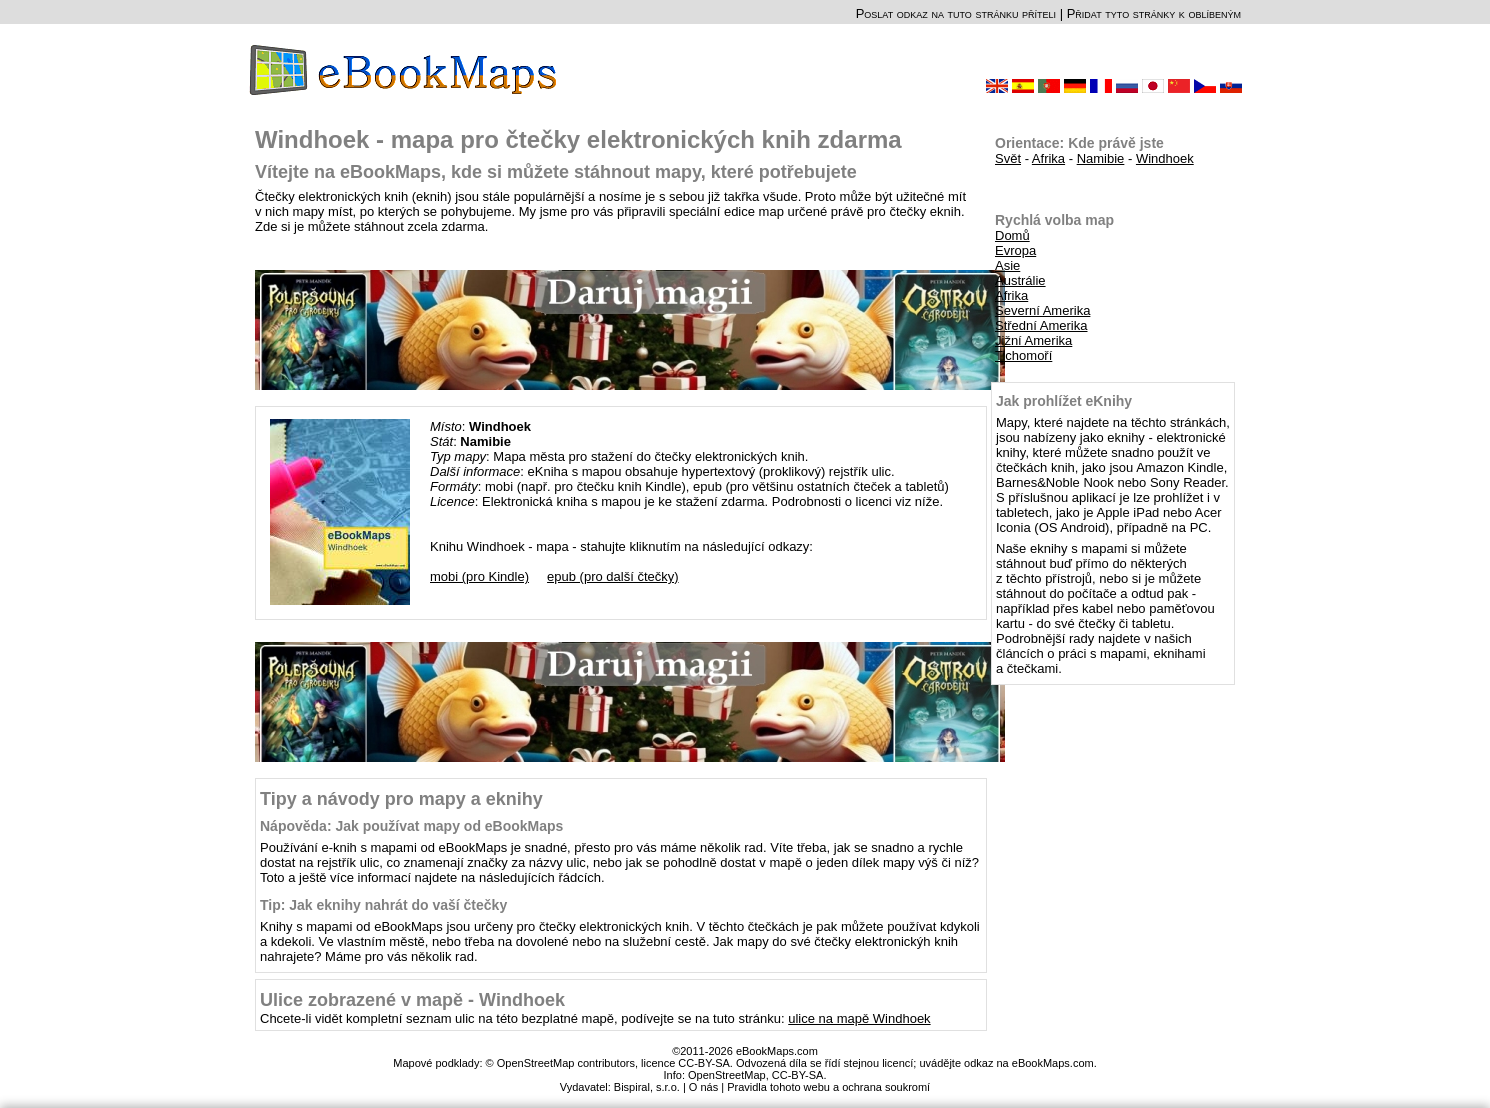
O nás (703, 1087)
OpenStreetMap (727, 1075)
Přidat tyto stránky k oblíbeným (1154, 13)
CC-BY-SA (798, 1075)
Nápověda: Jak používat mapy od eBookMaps (411, 826)
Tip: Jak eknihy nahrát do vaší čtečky (383, 905)
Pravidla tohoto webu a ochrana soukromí (828, 1087)
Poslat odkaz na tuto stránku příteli (956, 13)
